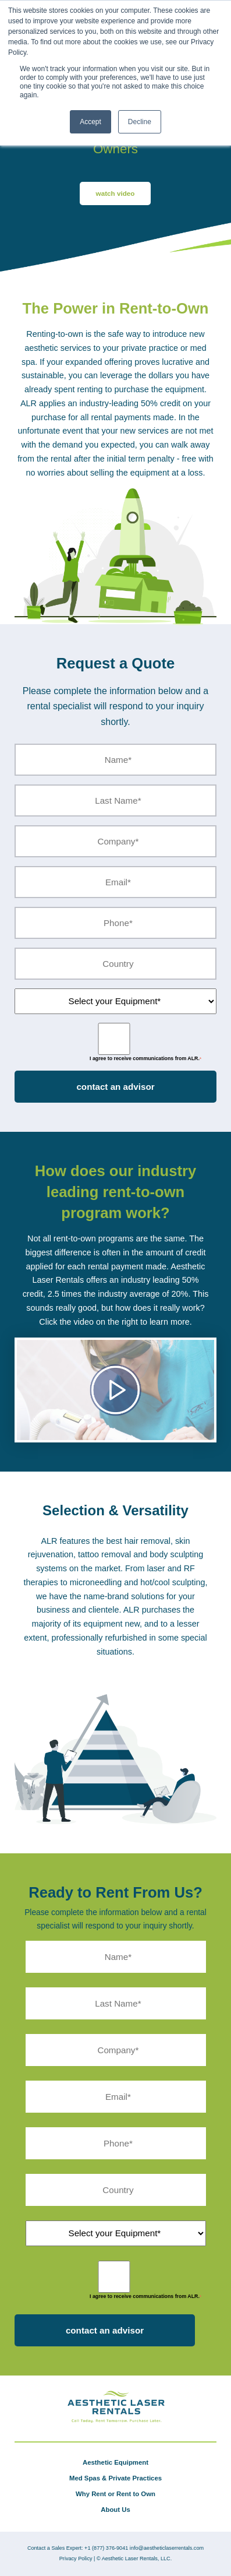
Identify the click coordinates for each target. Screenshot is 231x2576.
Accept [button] (90, 122)
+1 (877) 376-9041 (106, 2548)
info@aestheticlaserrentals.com (167, 2548)
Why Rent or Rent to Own (115, 2493)
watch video (115, 192)
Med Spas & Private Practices (115, 2478)
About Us (115, 2509)
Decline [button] (139, 122)
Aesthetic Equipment (115, 2462)
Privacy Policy (76, 2558)
